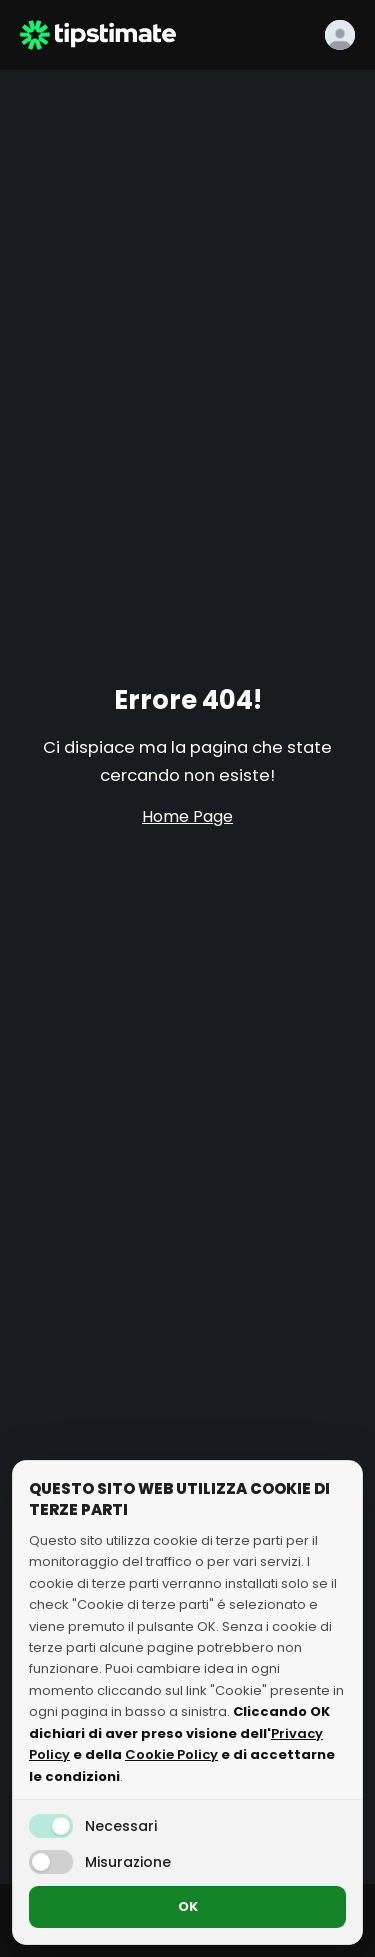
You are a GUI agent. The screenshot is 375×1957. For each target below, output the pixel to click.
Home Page (187, 816)
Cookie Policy (171, 1754)
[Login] (340, 35)
